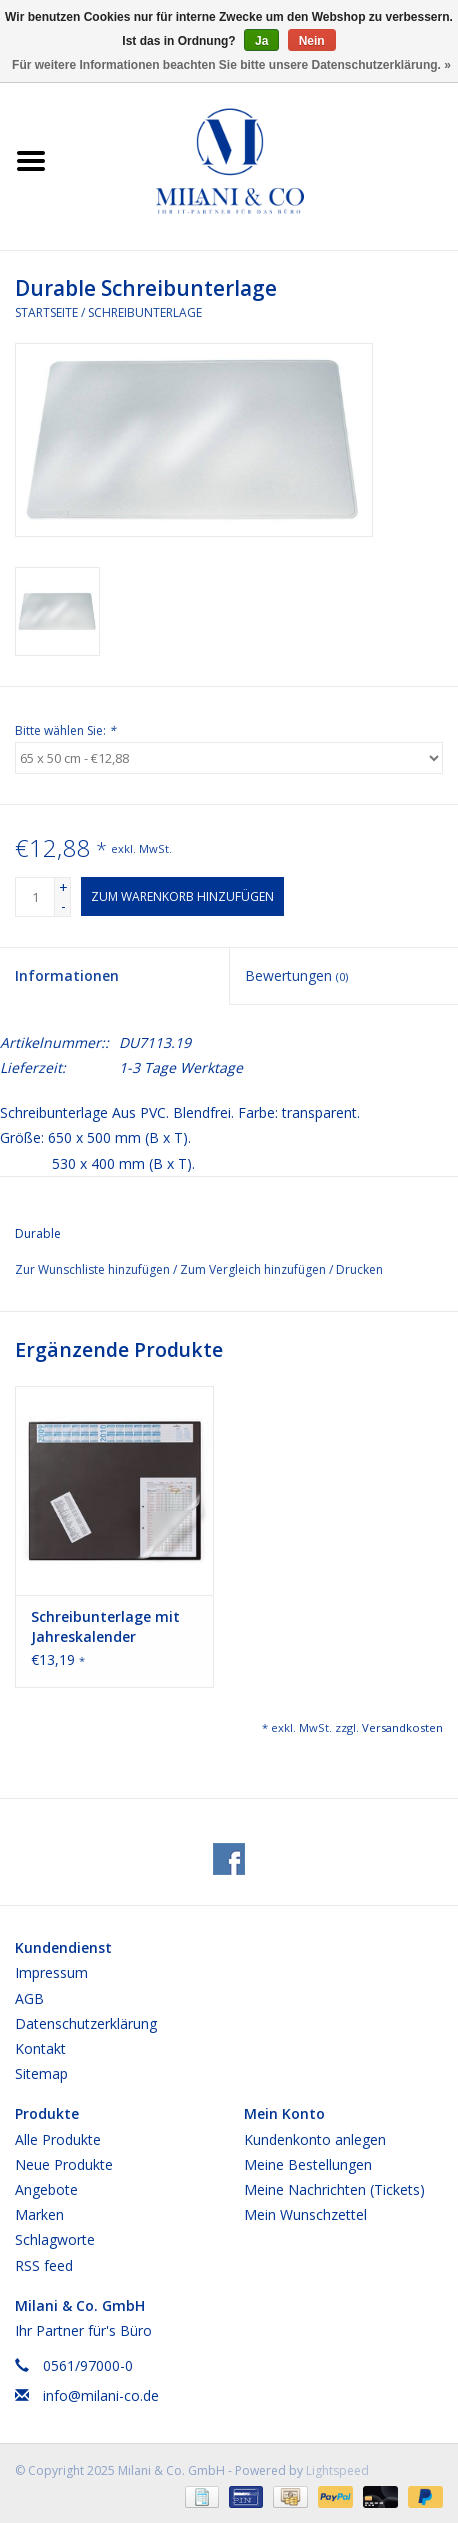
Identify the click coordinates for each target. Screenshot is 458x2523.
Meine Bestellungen (308, 2164)
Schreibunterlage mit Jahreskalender (105, 1626)
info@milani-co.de (101, 2395)
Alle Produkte (58, 2139)
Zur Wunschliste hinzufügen (94, 1269)
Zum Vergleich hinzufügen (254, 1269)
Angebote (46, 2189)
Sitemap (41, 2073)
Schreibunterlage (145, 312)
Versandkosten (402, 1727)
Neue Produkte (64, 2164)
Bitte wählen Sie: (65, 730)
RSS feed (44, 2265)
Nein (312, 41)
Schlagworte (55, 2239)
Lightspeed (337, 2470)
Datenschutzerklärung (86, 2023)
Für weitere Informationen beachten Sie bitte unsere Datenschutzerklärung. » (231, 65)
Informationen (67, 975)
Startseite (46, 312)
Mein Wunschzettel (305, 2214)
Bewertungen (296, 975)
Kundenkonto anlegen (315, 2139)
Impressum (51, 1972)
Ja (261, 41)
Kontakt (40, 2048)
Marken (39, 2214)
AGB (29, 1998)
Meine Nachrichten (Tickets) (334, 2189)
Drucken (359, 1269)
